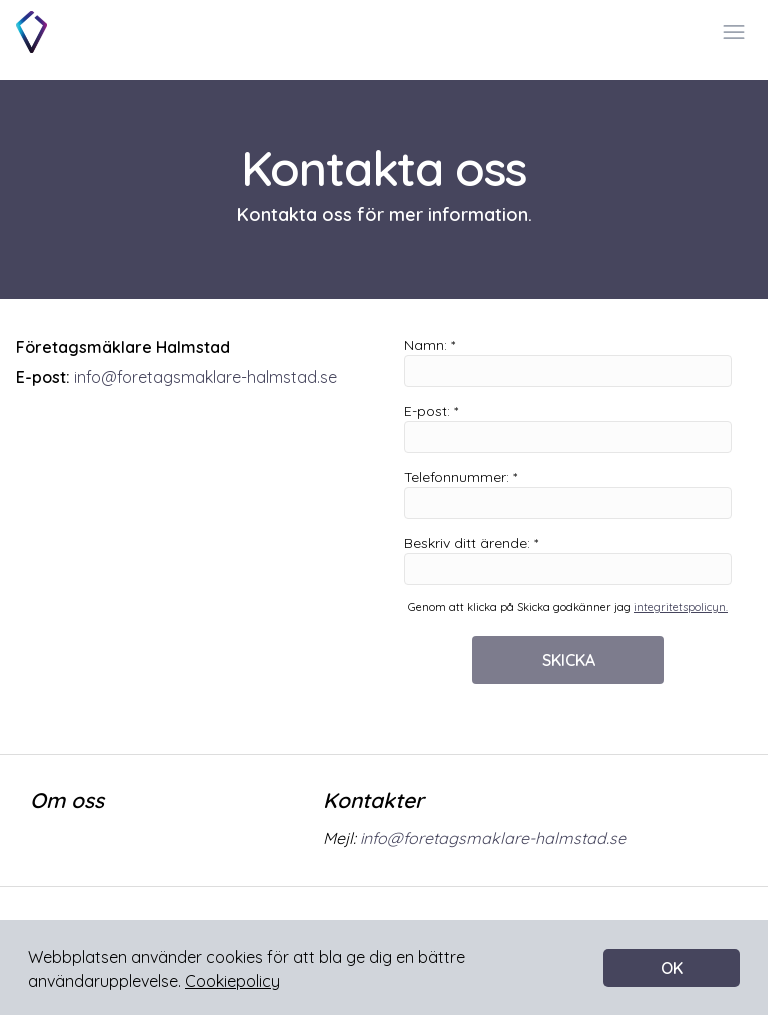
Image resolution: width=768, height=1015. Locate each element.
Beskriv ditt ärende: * (568, 559)
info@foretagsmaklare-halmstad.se (205, 377)
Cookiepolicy (232, 981)
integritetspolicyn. (681, 607)
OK (672, 968)
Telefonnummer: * (568, 493)
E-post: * (568, 427)
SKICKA (568, 660)
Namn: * (568, 361)
